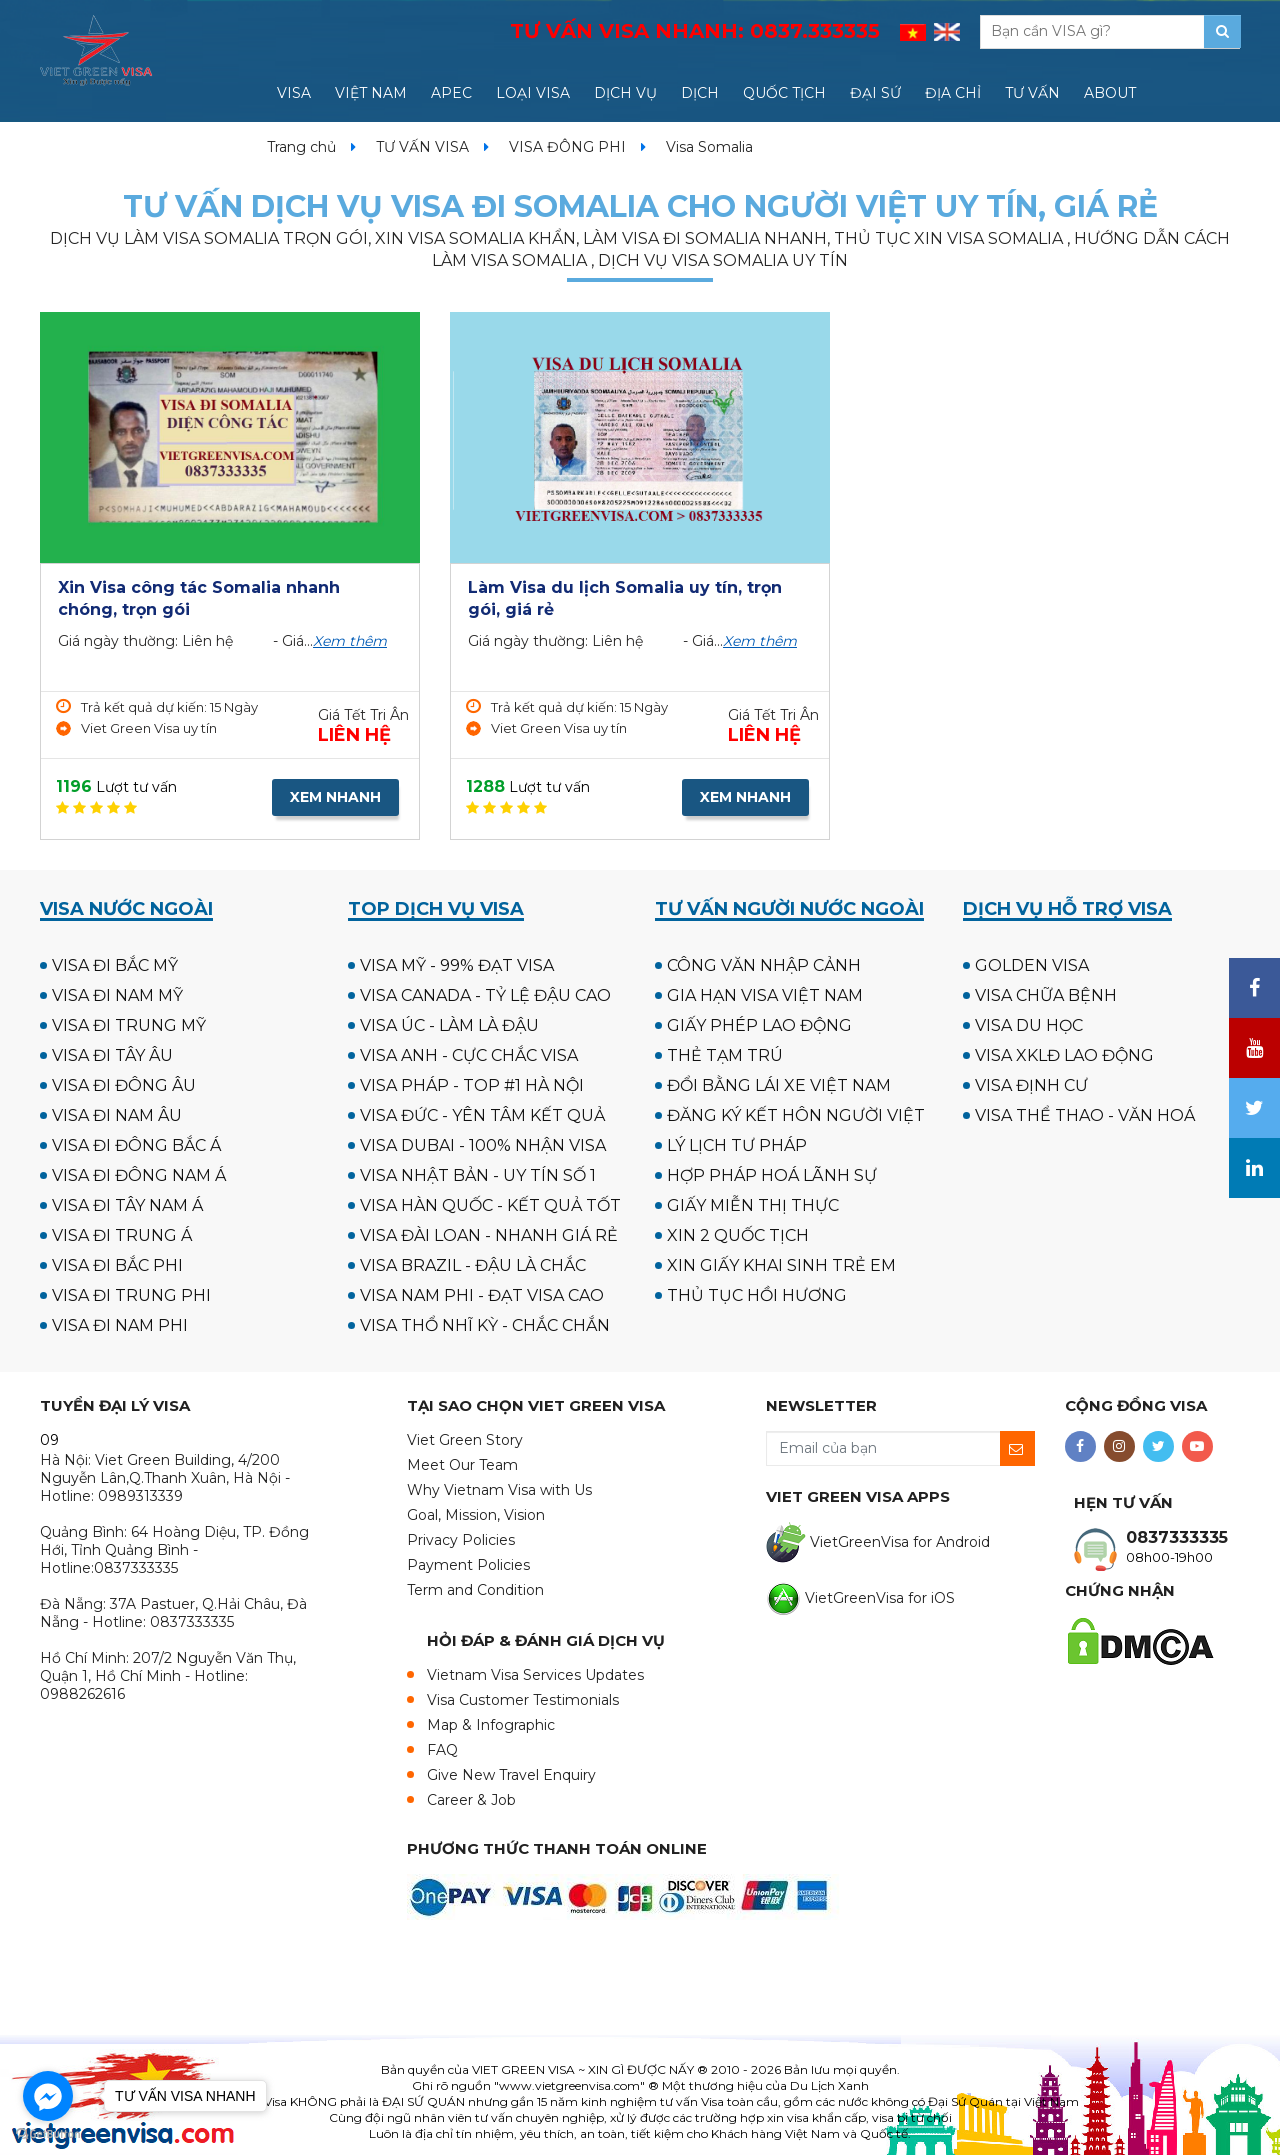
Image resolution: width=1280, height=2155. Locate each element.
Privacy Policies (461, 1540)
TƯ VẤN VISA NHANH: (695, 31)
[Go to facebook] (48, 2096)
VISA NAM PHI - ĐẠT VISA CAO (482, 1295)
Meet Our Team (462, 1465)
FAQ (442, 1750)
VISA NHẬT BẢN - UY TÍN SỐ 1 (478, 1175)
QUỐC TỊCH (784, 93)
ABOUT (1110, 93)
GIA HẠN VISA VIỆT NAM (765, 995)
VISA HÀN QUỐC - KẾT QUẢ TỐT (490, 1205)
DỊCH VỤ (625, 93)
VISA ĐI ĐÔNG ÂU (124, 1085)
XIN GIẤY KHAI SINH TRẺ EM (781, 1265)
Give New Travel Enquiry (511, 1775)
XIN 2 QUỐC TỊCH (738, 1235)
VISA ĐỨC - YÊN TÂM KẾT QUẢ (482, 1115)
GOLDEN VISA (1032, 965)
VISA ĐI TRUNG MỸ (129, 1025)
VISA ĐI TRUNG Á (122, 1235)
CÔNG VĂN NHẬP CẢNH (764, 965)
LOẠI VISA (533, 93)
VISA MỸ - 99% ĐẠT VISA (457, 965)
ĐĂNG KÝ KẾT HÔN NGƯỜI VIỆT (796, 1115)
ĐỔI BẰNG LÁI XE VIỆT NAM (779, 1085)
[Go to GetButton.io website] (48, 2134)
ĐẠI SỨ (875, 93)
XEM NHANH (335, 797)
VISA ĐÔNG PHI (567, 147)
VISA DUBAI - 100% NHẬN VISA (483, 1145)
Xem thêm (350, 641)
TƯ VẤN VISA (422, 147)
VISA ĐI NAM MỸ (117, 995)
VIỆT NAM (371, 93)
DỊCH (700, 93)
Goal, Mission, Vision (476, 1515)
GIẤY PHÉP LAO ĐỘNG (759, 1025)
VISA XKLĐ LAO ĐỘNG (1064, 1055)
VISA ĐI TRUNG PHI (131, 1295)
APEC (451, 93)
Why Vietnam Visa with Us (499, 1490)
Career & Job (471, 1800)
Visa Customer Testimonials (523, 1700)
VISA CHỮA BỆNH (1046, 995)
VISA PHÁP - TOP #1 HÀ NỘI (472, 1085)
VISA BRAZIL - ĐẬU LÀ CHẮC (473, 1265)
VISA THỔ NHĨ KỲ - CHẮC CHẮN (485, 1325)
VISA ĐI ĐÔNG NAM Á (139, 1175)
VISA (294, 93)
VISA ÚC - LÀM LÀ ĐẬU (449, 1025)
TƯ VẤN (1032, 93)
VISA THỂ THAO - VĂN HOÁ (1085, 1115)
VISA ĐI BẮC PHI (117, 1265)
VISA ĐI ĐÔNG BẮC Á (136, 1145)
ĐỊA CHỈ (953, 93)
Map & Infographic (491, 1725)
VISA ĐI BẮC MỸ (115, 965)
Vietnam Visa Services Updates (535, 1675)
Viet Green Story (465, 1440)
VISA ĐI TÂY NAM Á (127, 1205)
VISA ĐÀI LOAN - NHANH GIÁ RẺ (489, 1235)
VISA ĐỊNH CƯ (1031, 1085)
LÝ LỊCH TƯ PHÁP (737, 1145)
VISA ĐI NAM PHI (120, 1325)
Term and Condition (475, 1590)
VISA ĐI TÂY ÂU (112, 1055)
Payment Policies (468, 1565)
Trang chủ (301, 147)
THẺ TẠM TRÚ (725, 1055)
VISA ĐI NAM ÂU (117, 1115)
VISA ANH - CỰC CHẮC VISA (469, 1055)
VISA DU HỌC (1029, 1025)
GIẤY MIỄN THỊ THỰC (753, 1205)
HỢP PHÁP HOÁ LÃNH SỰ (772, 1175)
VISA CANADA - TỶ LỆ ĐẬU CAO (485, 995)
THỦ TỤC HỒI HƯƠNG (757, 1295)
